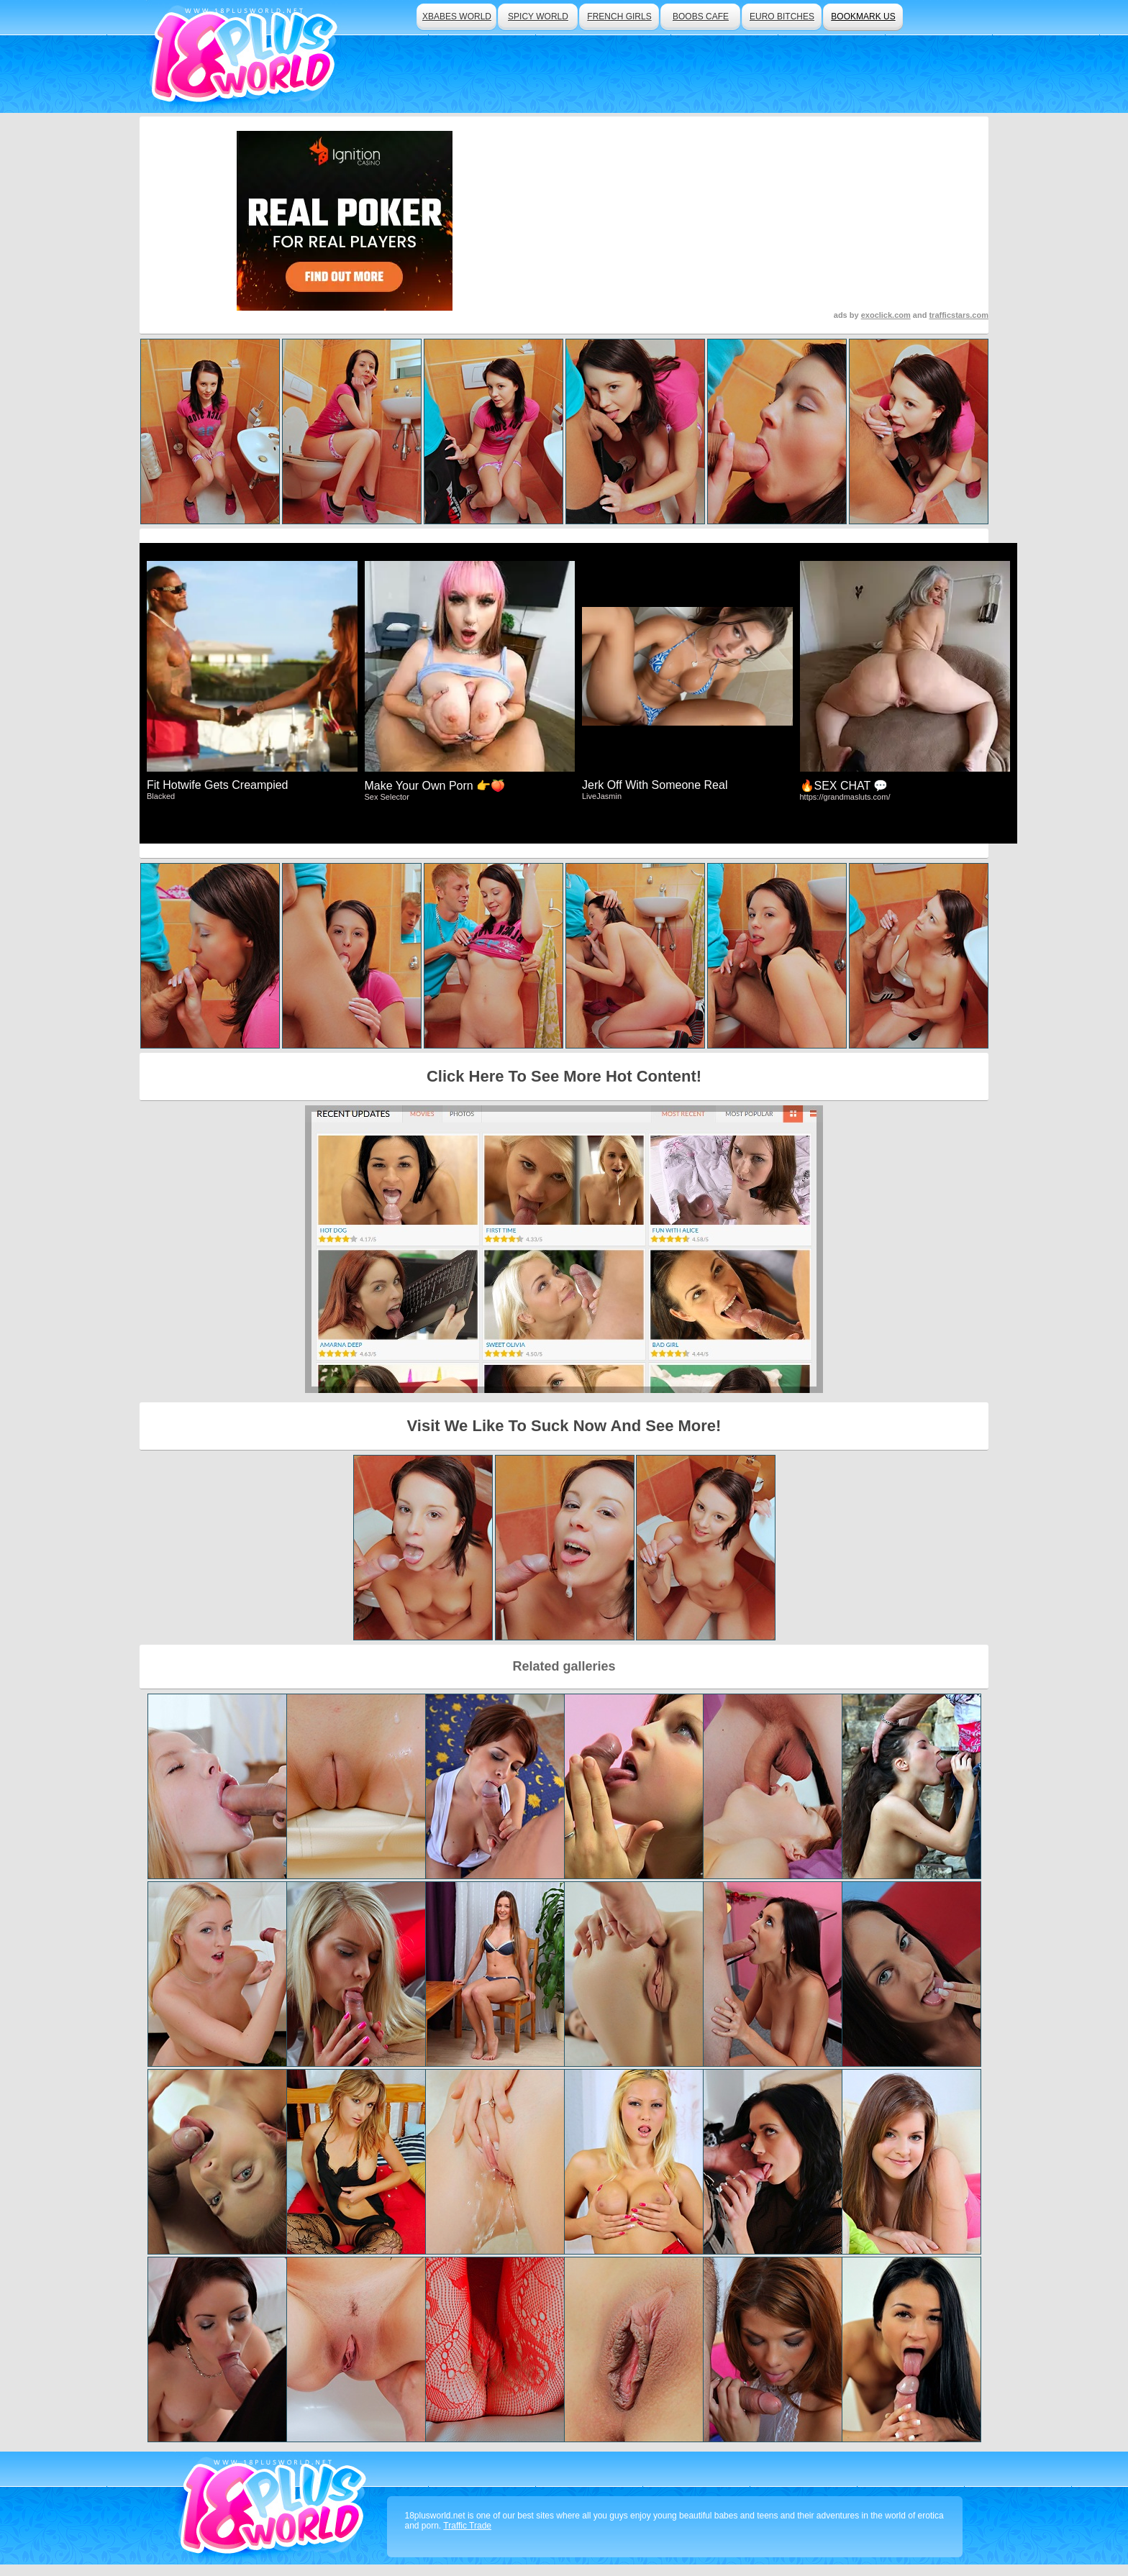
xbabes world (456, 17)
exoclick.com (886, 315)
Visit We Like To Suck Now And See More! (564, 1426)
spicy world (538, 17)
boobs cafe (701, 17)
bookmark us (863, 17)
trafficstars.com (958, 315)
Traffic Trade (467, 2526)
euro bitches (782, 17)
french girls (619, 17)
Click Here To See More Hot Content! (564, 1076)
